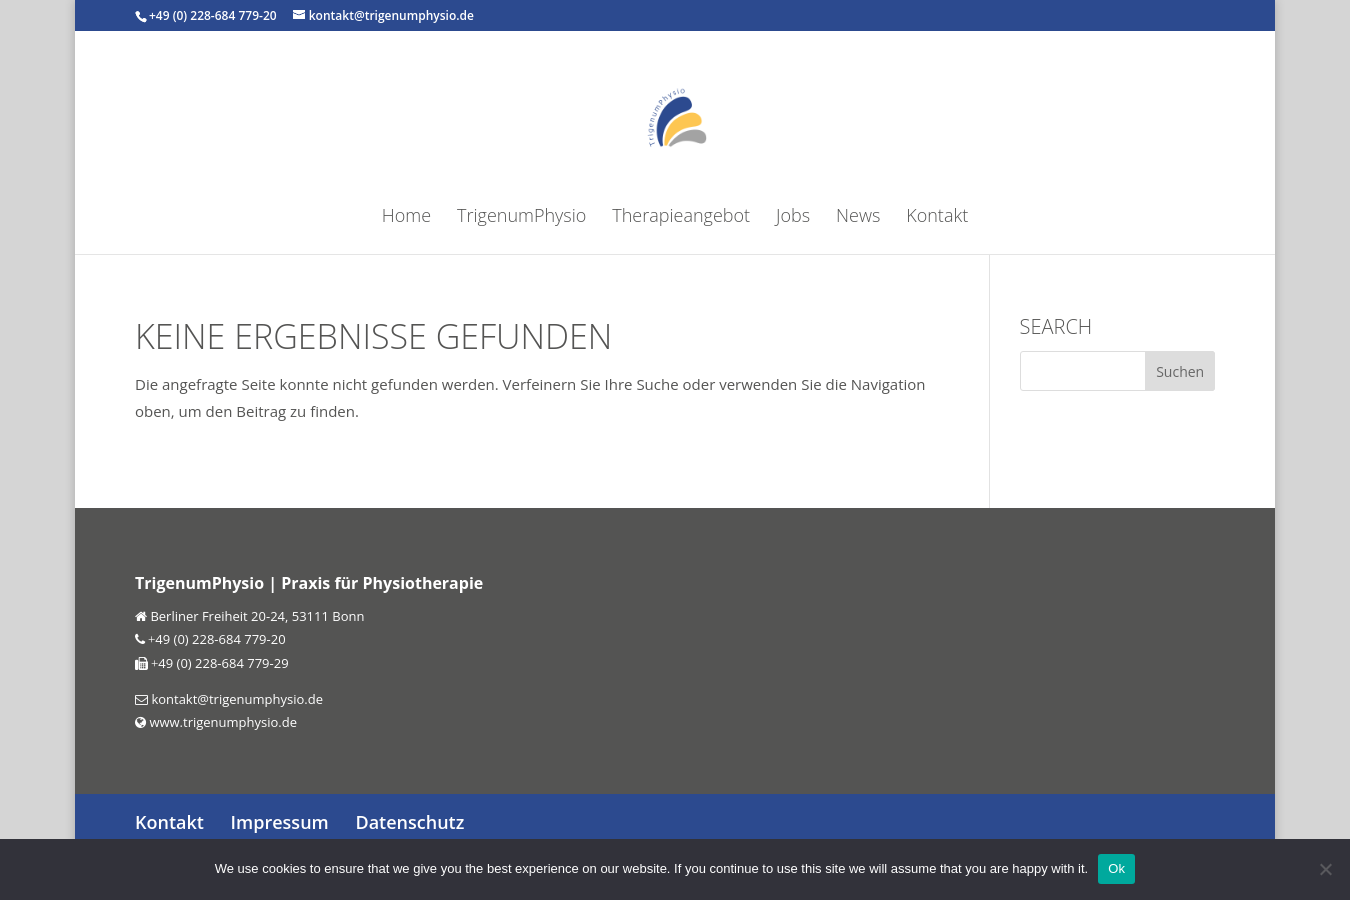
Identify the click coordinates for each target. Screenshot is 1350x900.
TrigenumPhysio (521, 217)
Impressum (280, 822)
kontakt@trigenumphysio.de (235, 699)
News (858, 217)
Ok (1116, 868)
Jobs (793, 217)
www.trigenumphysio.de (221, 722)
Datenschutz (409, 822)
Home (406, 217)
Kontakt (937, 217)
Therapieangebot (681, 217)
